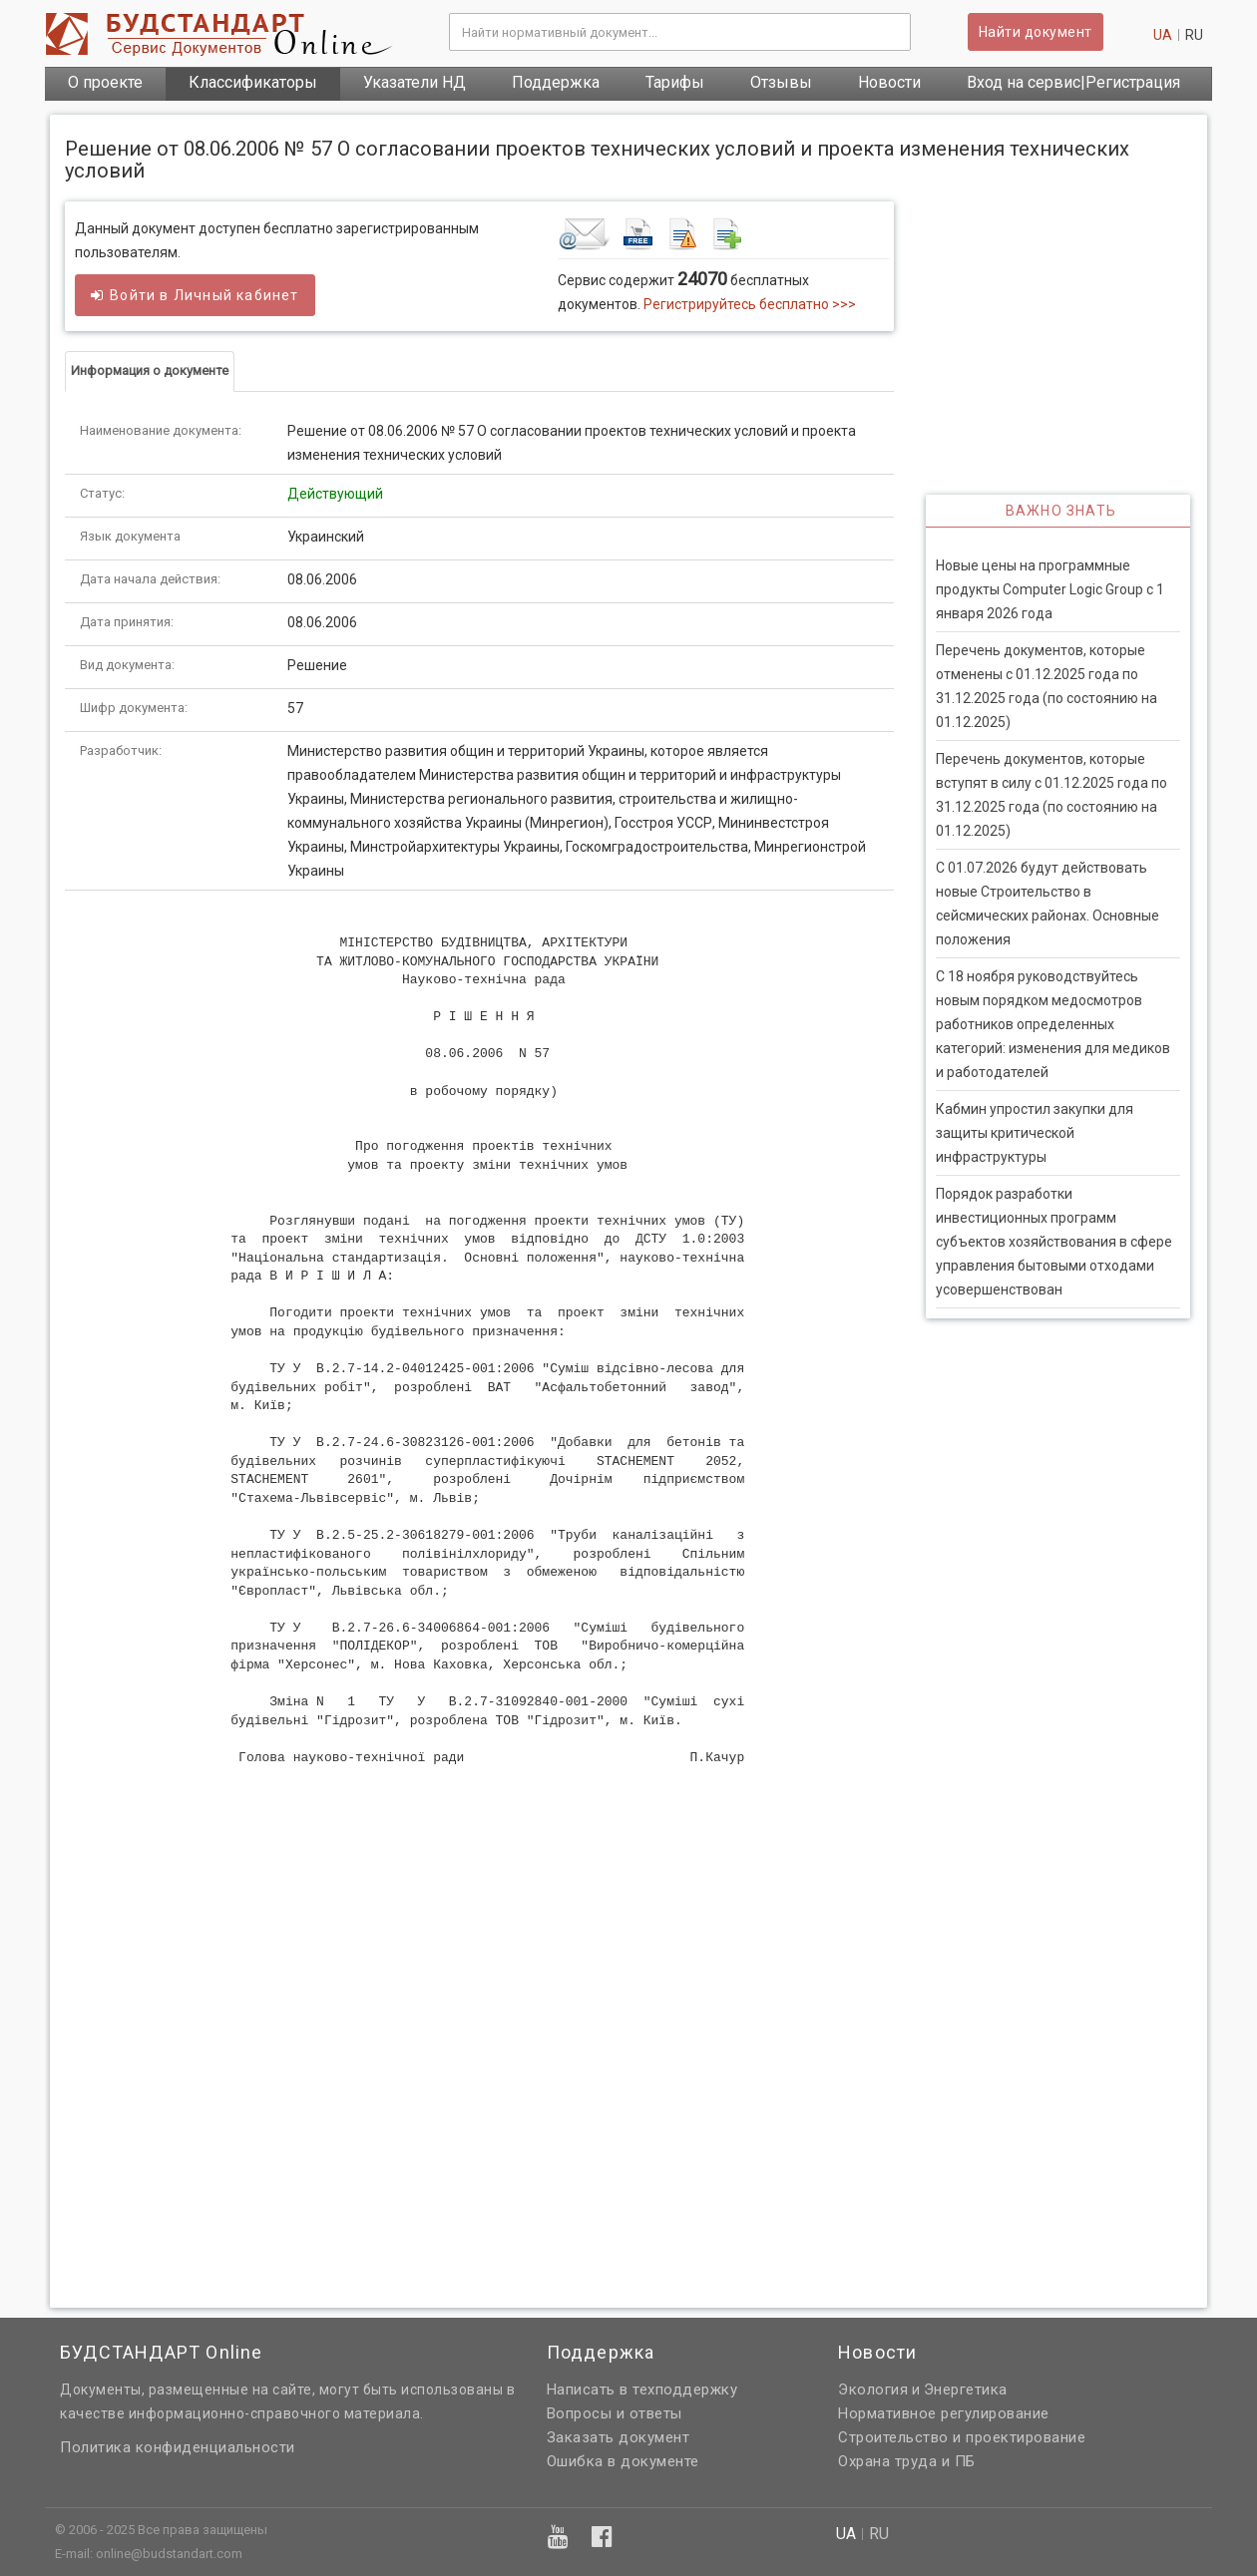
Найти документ (1035, 32)
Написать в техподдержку (642, 2389)
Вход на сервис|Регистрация (1073, 82)
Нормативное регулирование (943, 2413)
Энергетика (966, 2389)
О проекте (105, 82)
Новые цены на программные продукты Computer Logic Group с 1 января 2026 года (1050, 589)
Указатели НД (414, 82)
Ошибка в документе (623, 2461)
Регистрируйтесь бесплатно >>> (749, 304)
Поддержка (556, 82)
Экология (873, 2389)
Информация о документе (149, 370)
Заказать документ (618, 2437)
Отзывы (781, 82)
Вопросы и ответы (614, 2413)
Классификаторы (253, 82)
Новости (889, 82)
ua (1162, 35)
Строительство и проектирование (961, 2437)
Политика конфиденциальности (177, 2447)
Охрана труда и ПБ (907, 2461)
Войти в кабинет (195, 295)
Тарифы (674, 82)
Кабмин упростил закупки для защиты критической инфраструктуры (1034, 1133)
